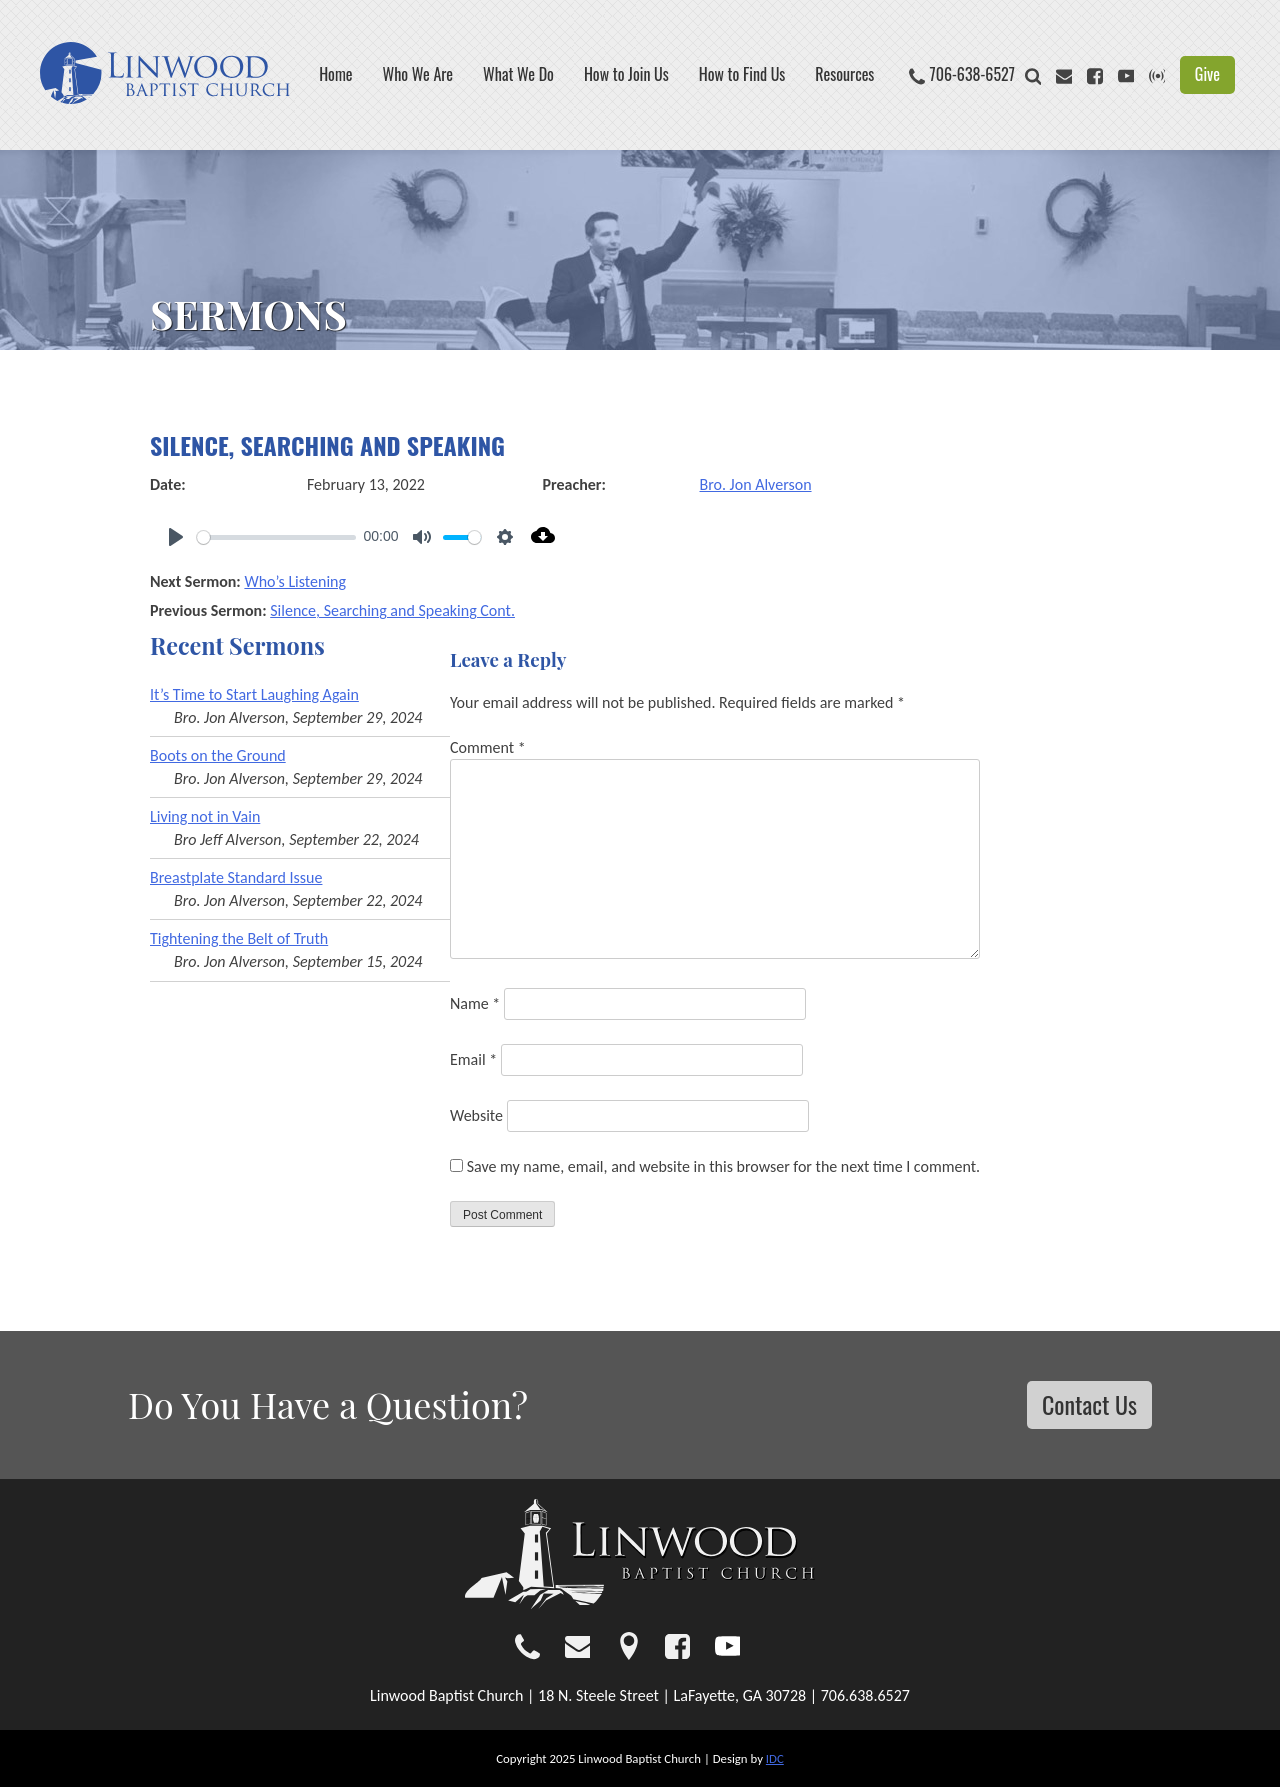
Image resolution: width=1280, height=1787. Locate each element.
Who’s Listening (295, 581)
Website (476, 1115)
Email (473, 1059)
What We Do (518, 74)
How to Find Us (742, 74)
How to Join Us (626, 74)
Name (475, 1003)
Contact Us (1089, 1404)
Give (1207, 74)
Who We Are (418, 74)
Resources (844, 74)
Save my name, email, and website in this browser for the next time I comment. (724, 1166)
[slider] (276, 537)
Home (335, 74)
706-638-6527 (972, 74)
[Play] (176, 537)
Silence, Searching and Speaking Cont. (392, 610)
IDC (775, 1758)
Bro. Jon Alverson (756, 484)
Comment (488, 747)
